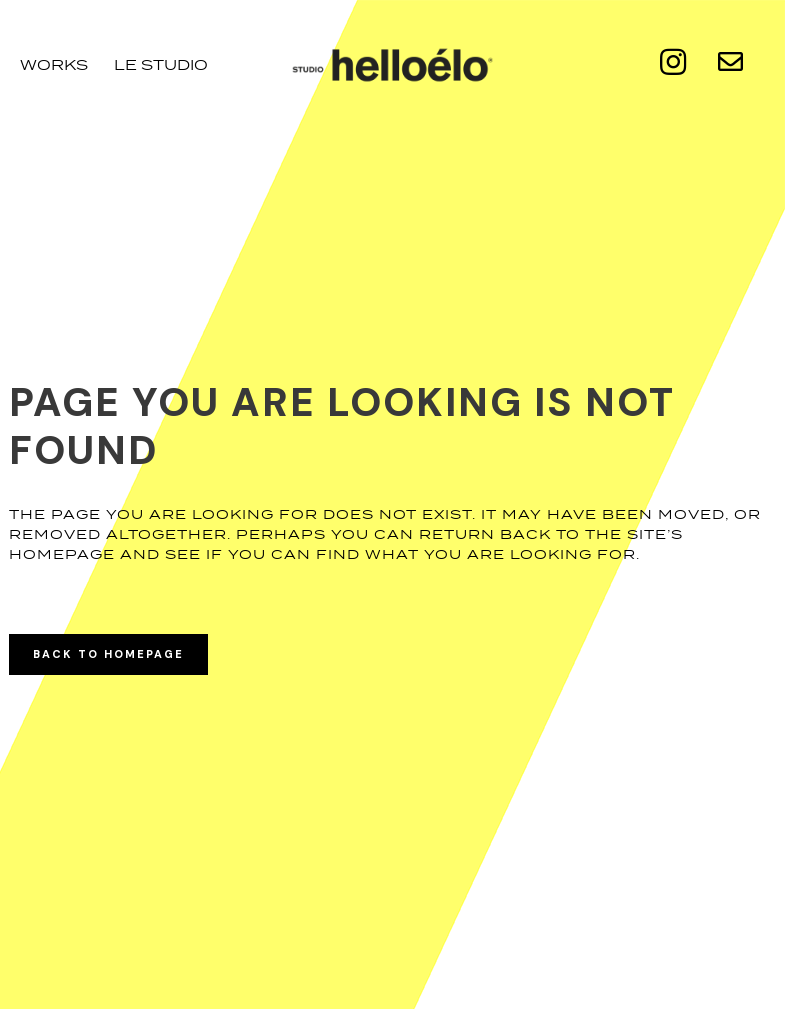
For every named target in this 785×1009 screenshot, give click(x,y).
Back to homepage (108, 654)
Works (54, 64)
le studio (161, 64)
